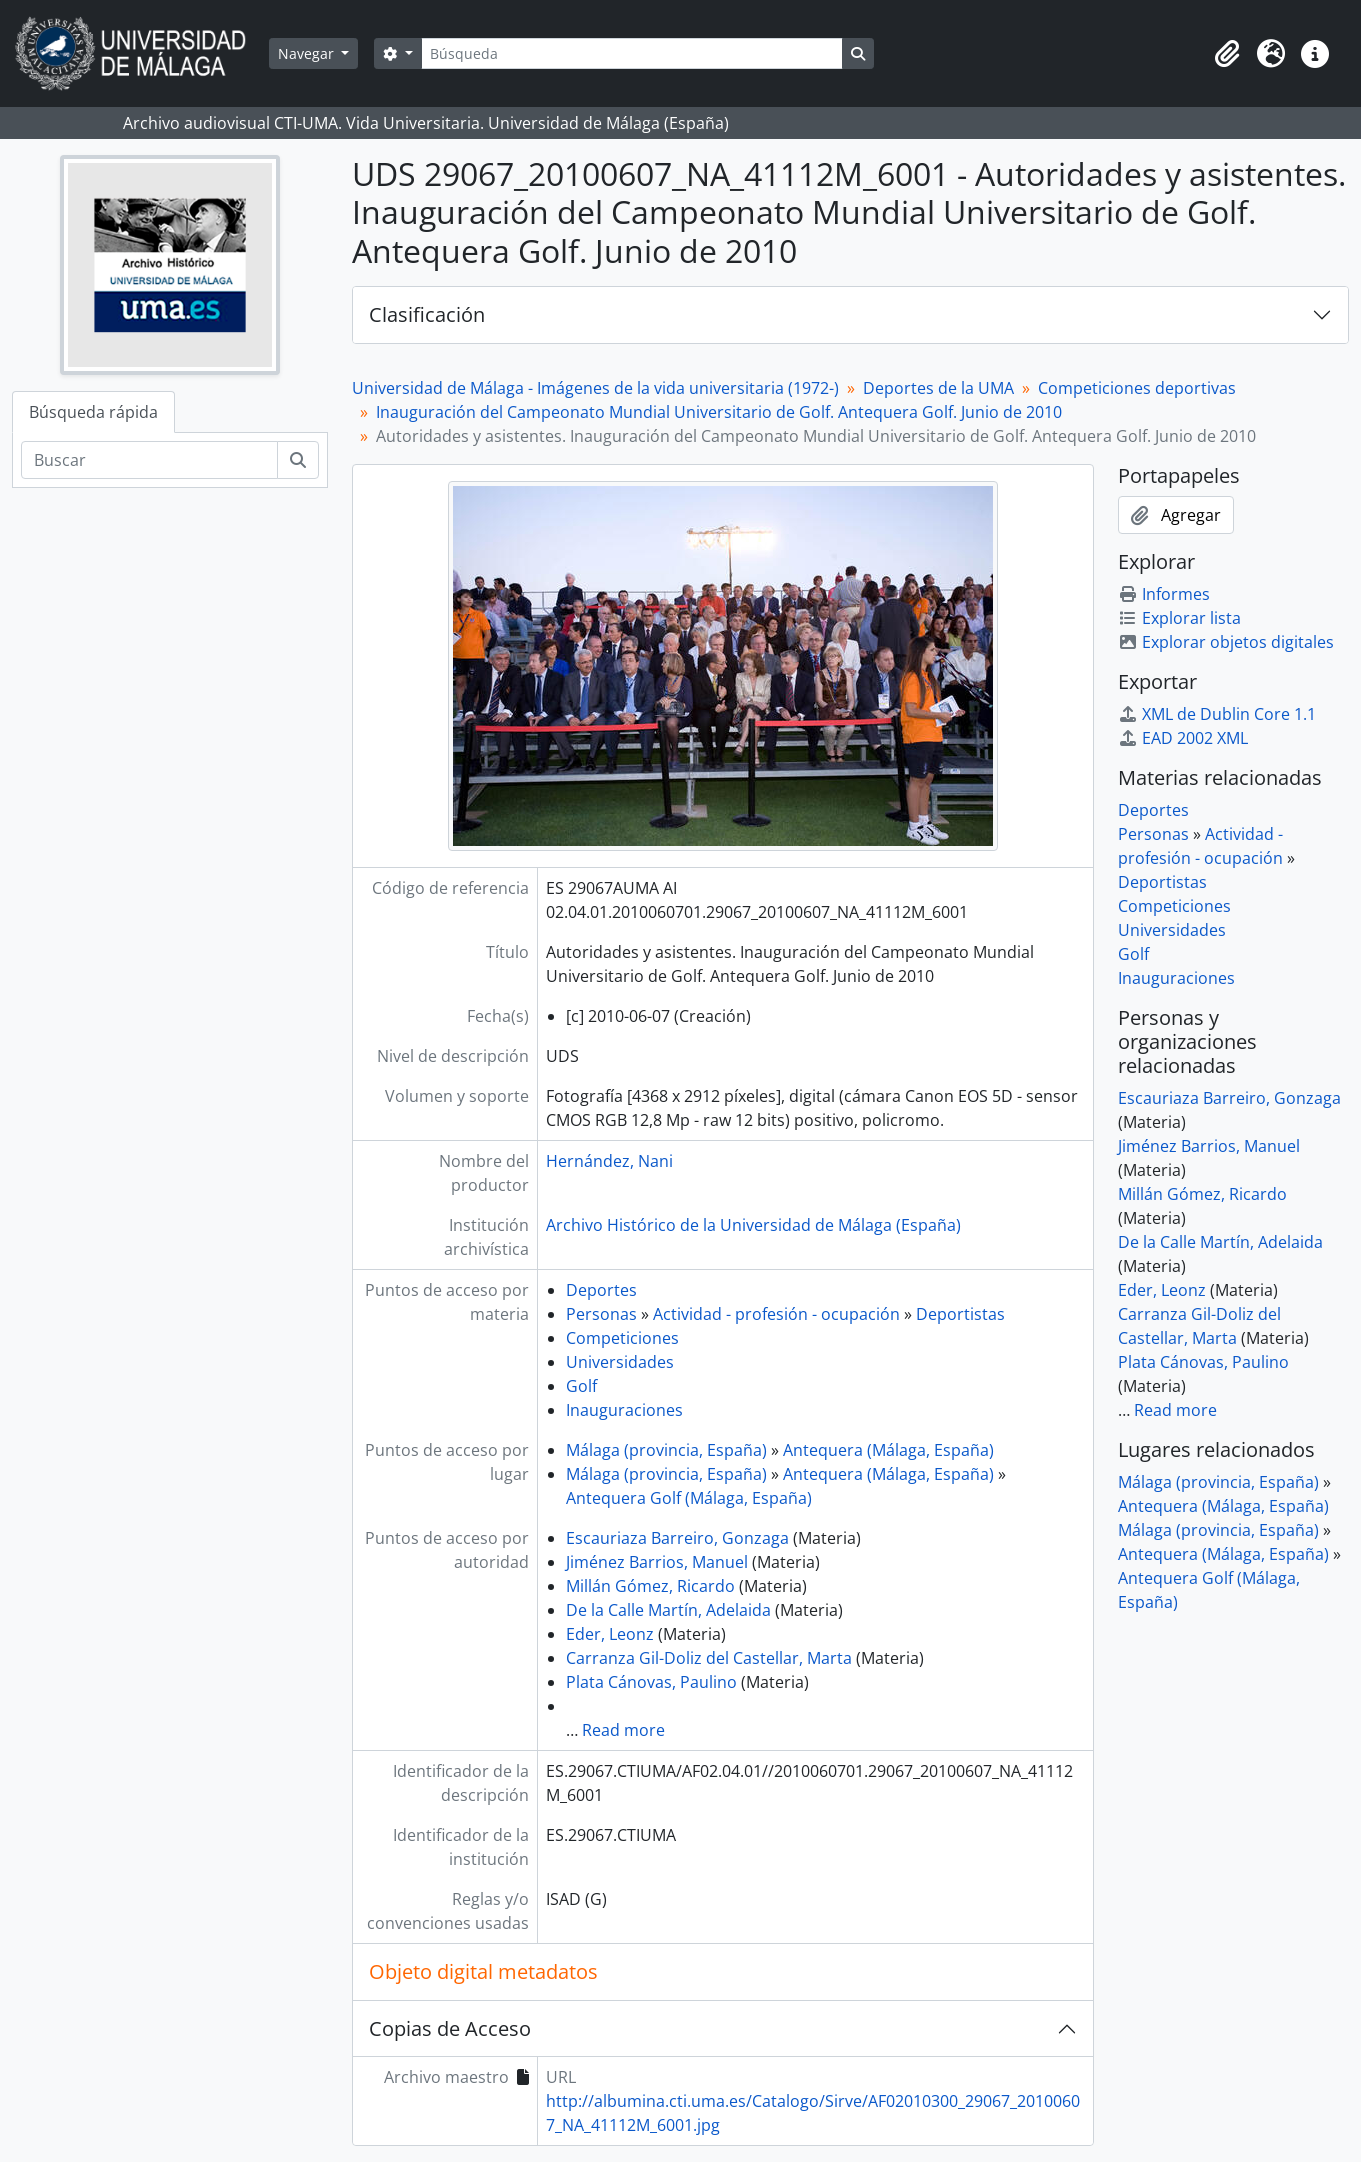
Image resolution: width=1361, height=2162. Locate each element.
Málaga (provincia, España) (666, 1450)
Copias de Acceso (450, 2028)
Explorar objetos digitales (1226, 642)
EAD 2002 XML (1183, 738)
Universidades (620, 1362)
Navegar (308, 53)
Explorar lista (1179, 618)
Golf (581, 1386)
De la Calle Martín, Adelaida (668, 1610)
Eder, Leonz (610, 1634)
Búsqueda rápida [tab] (93, 412)
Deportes (601, 1290)
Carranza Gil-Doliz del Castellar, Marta (709, 1658)
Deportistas (960, 1314)
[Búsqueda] (632, 53)
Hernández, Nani (609, 1161)
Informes (1164, 594)
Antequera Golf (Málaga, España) (689, 1498)
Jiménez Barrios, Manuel (657, 1562)
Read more (623, 1730)
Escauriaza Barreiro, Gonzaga (677, 1538)
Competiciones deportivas (1137, 388)
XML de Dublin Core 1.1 (1217, 714)
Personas (601, 1314)
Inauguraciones (624, 1410)
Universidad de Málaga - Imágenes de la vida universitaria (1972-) (595, 388)
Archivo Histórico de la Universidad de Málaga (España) (753, 1225)
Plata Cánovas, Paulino (651, 1682)
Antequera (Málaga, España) (888, 1450)
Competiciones (622, 1338)
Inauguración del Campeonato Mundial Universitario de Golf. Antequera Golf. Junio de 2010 (719, 412)
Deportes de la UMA (938, 388)
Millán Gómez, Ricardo (650, 1586)
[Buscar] (149, 460)
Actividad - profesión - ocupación (776, 1314)
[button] (1227, 54)
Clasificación (427, 314)
